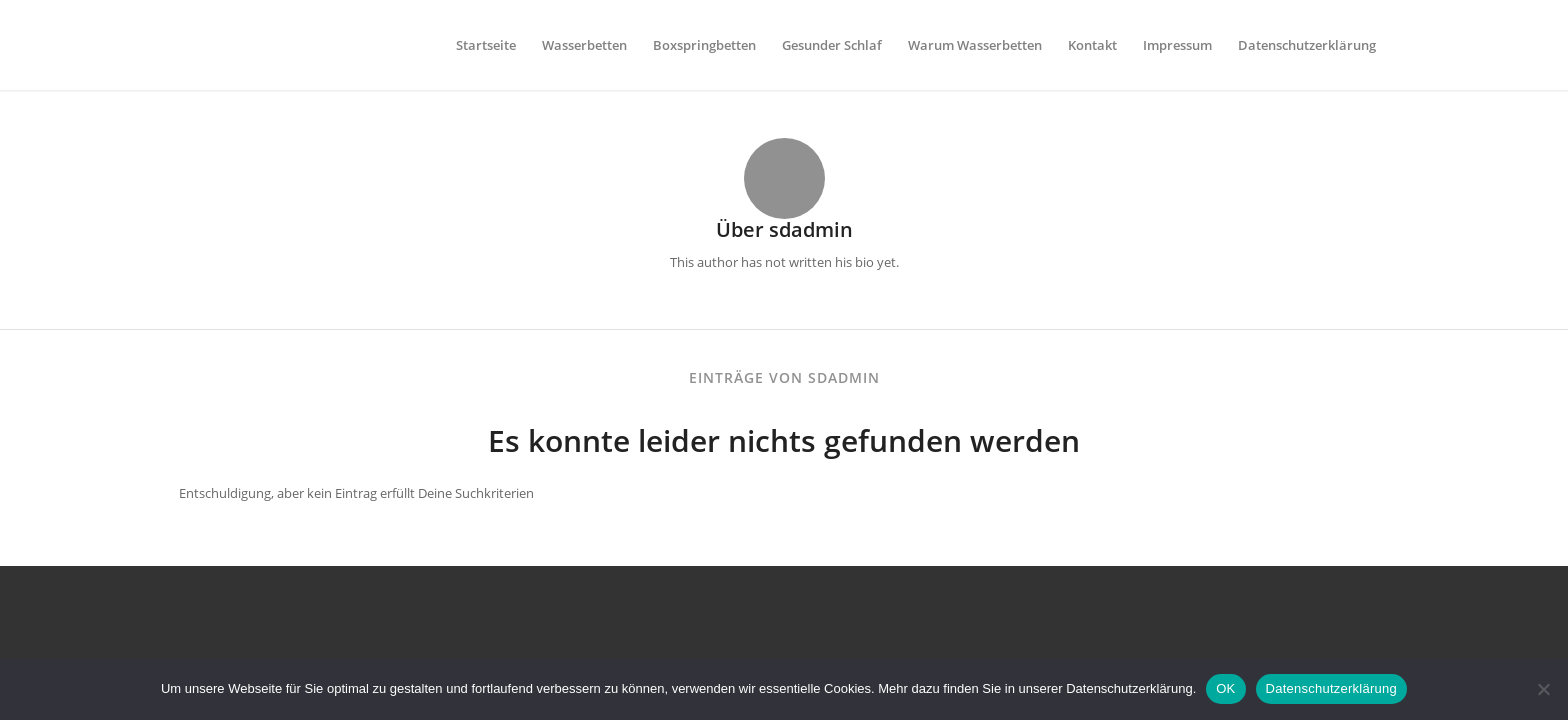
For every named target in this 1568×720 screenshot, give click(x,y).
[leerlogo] (184, 45)
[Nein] (1543, 689)
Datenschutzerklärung (1331, 688)
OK (1225, 688)
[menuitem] (486, 45)
